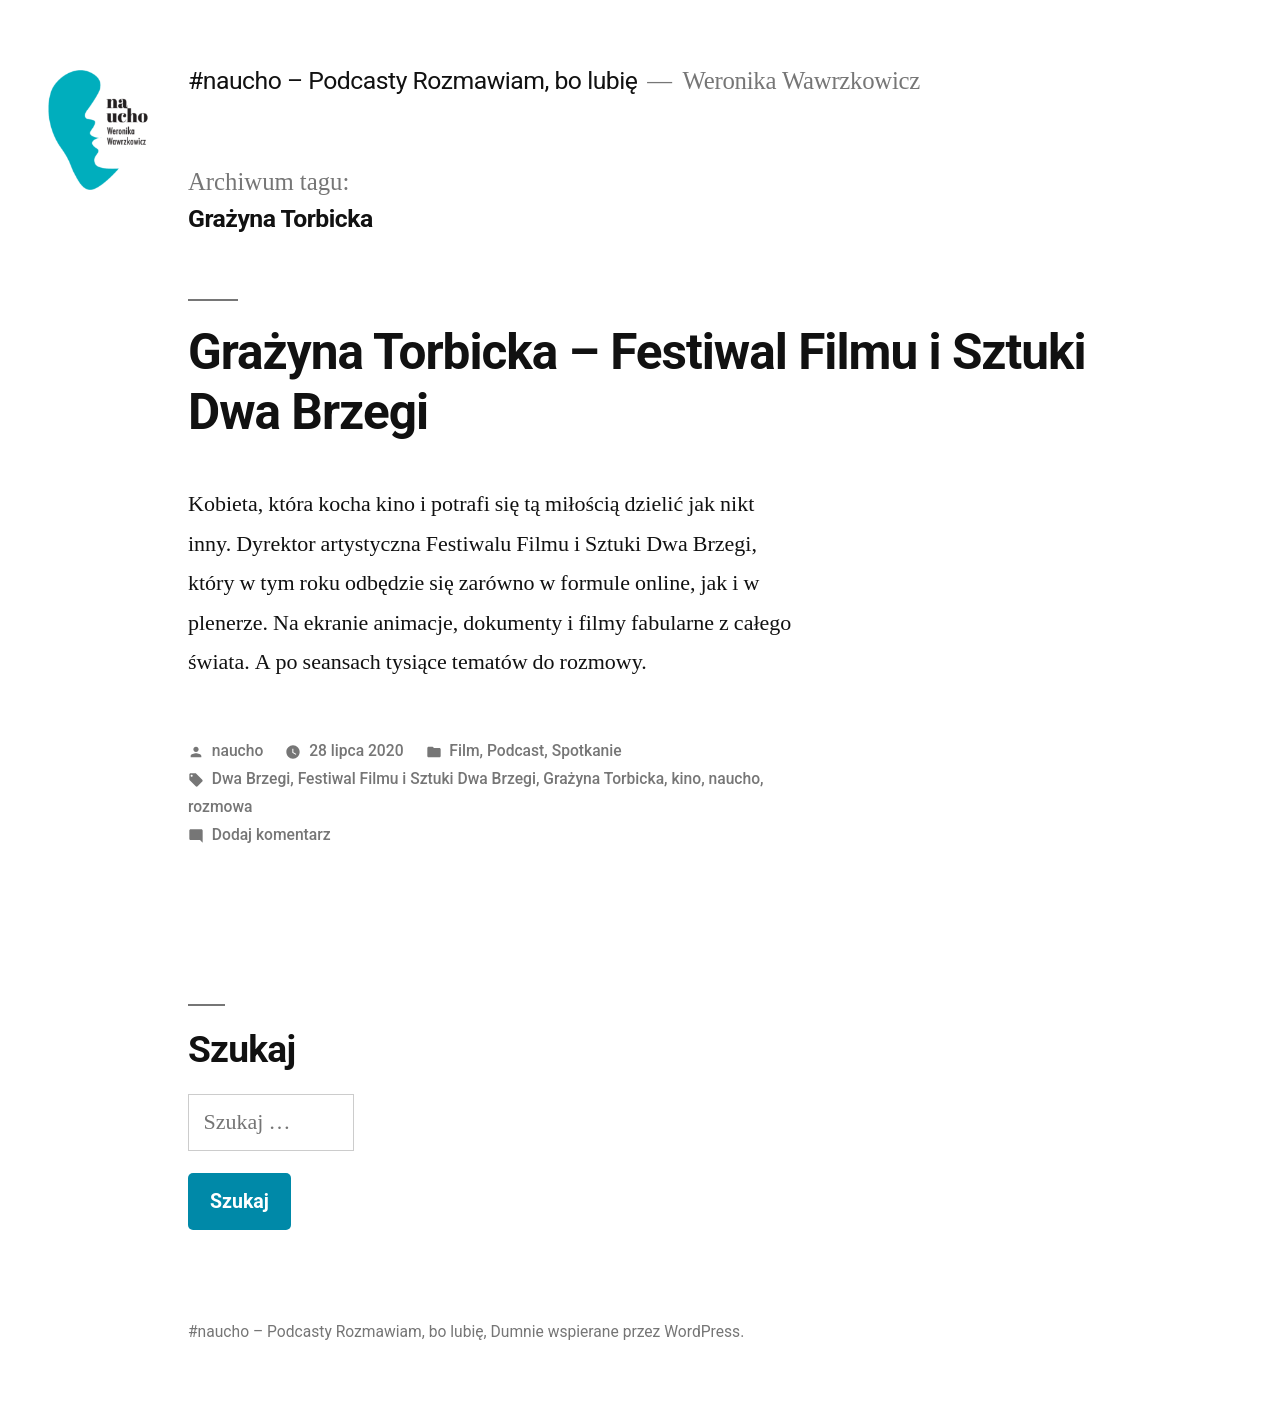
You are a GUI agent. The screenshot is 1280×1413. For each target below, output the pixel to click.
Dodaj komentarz (271, 834)
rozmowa (220, 806)
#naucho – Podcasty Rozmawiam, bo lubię (412, 80)
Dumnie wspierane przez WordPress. (618, 1331)
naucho (238, 750)
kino (686, 778)
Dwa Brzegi (251, 778)
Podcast (515, 750)
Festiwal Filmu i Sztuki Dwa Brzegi (417, 778)
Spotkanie (587, 750)
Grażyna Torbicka (603, 778)
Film (464, 750)
